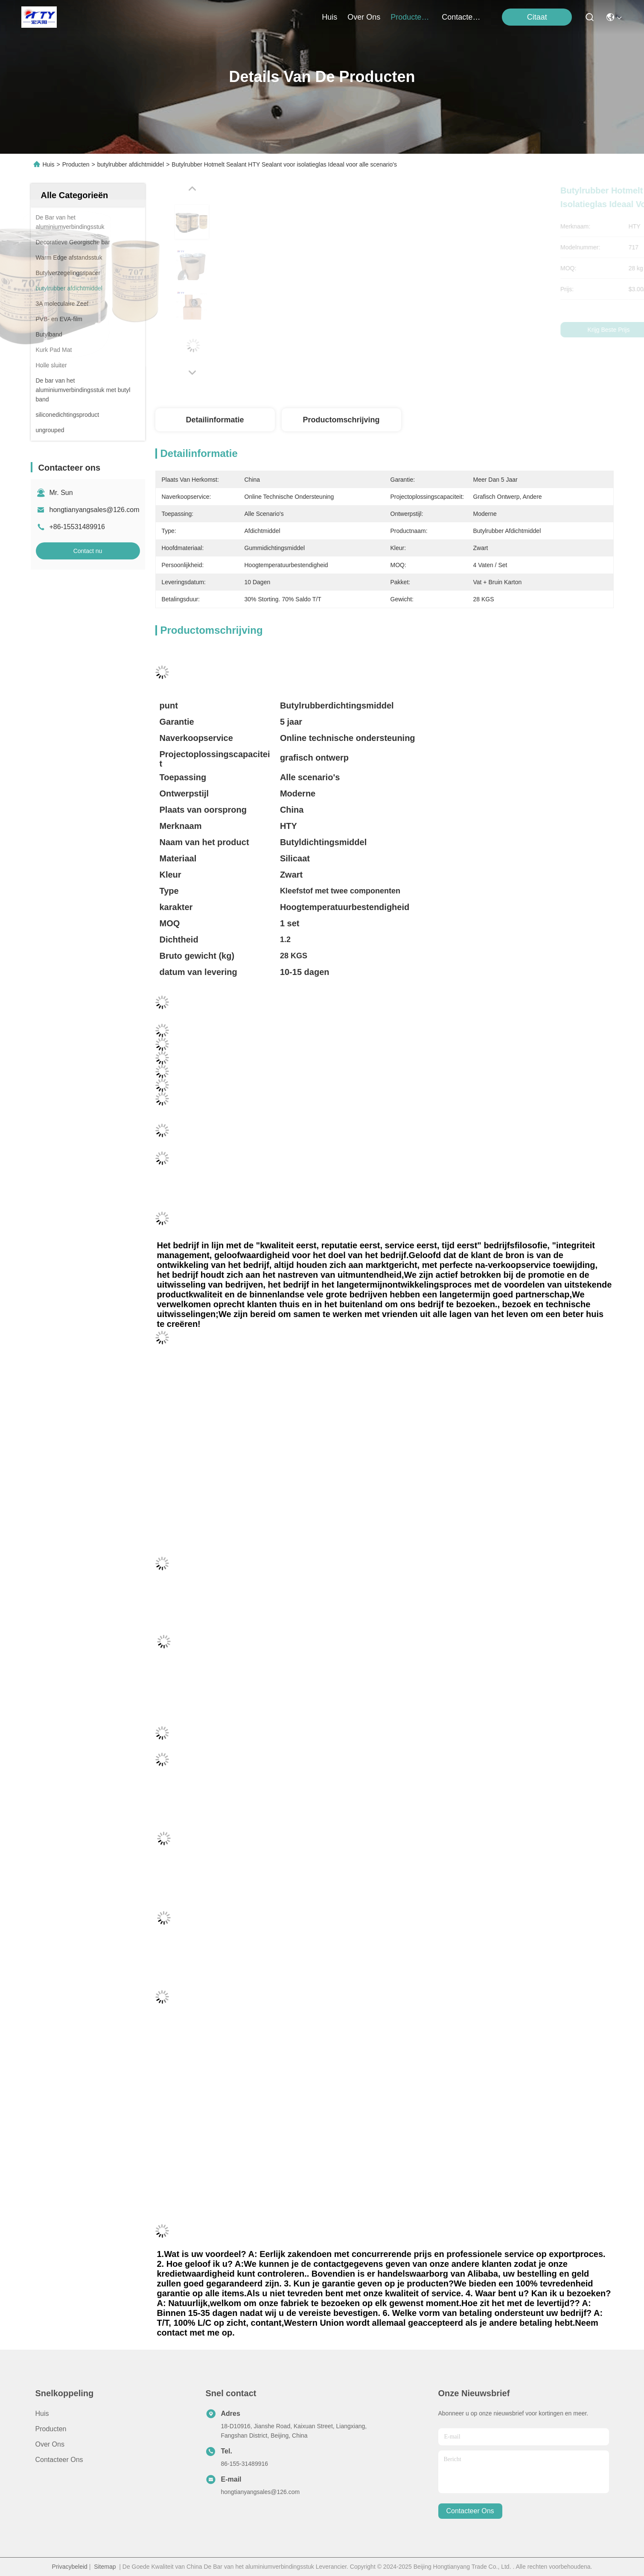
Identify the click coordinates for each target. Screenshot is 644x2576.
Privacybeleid (69, 2566)
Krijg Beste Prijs (458, 329)
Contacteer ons (59, 2459)
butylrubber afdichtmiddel (130, 164)
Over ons (49, 2444)
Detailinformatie (215, 420)
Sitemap (105, 2566)
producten (410, 17)
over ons (363, 17)
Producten (76, 164)
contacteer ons (462, 17)
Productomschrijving (341, 420)
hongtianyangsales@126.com (95, 509)
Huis (329, 17)
